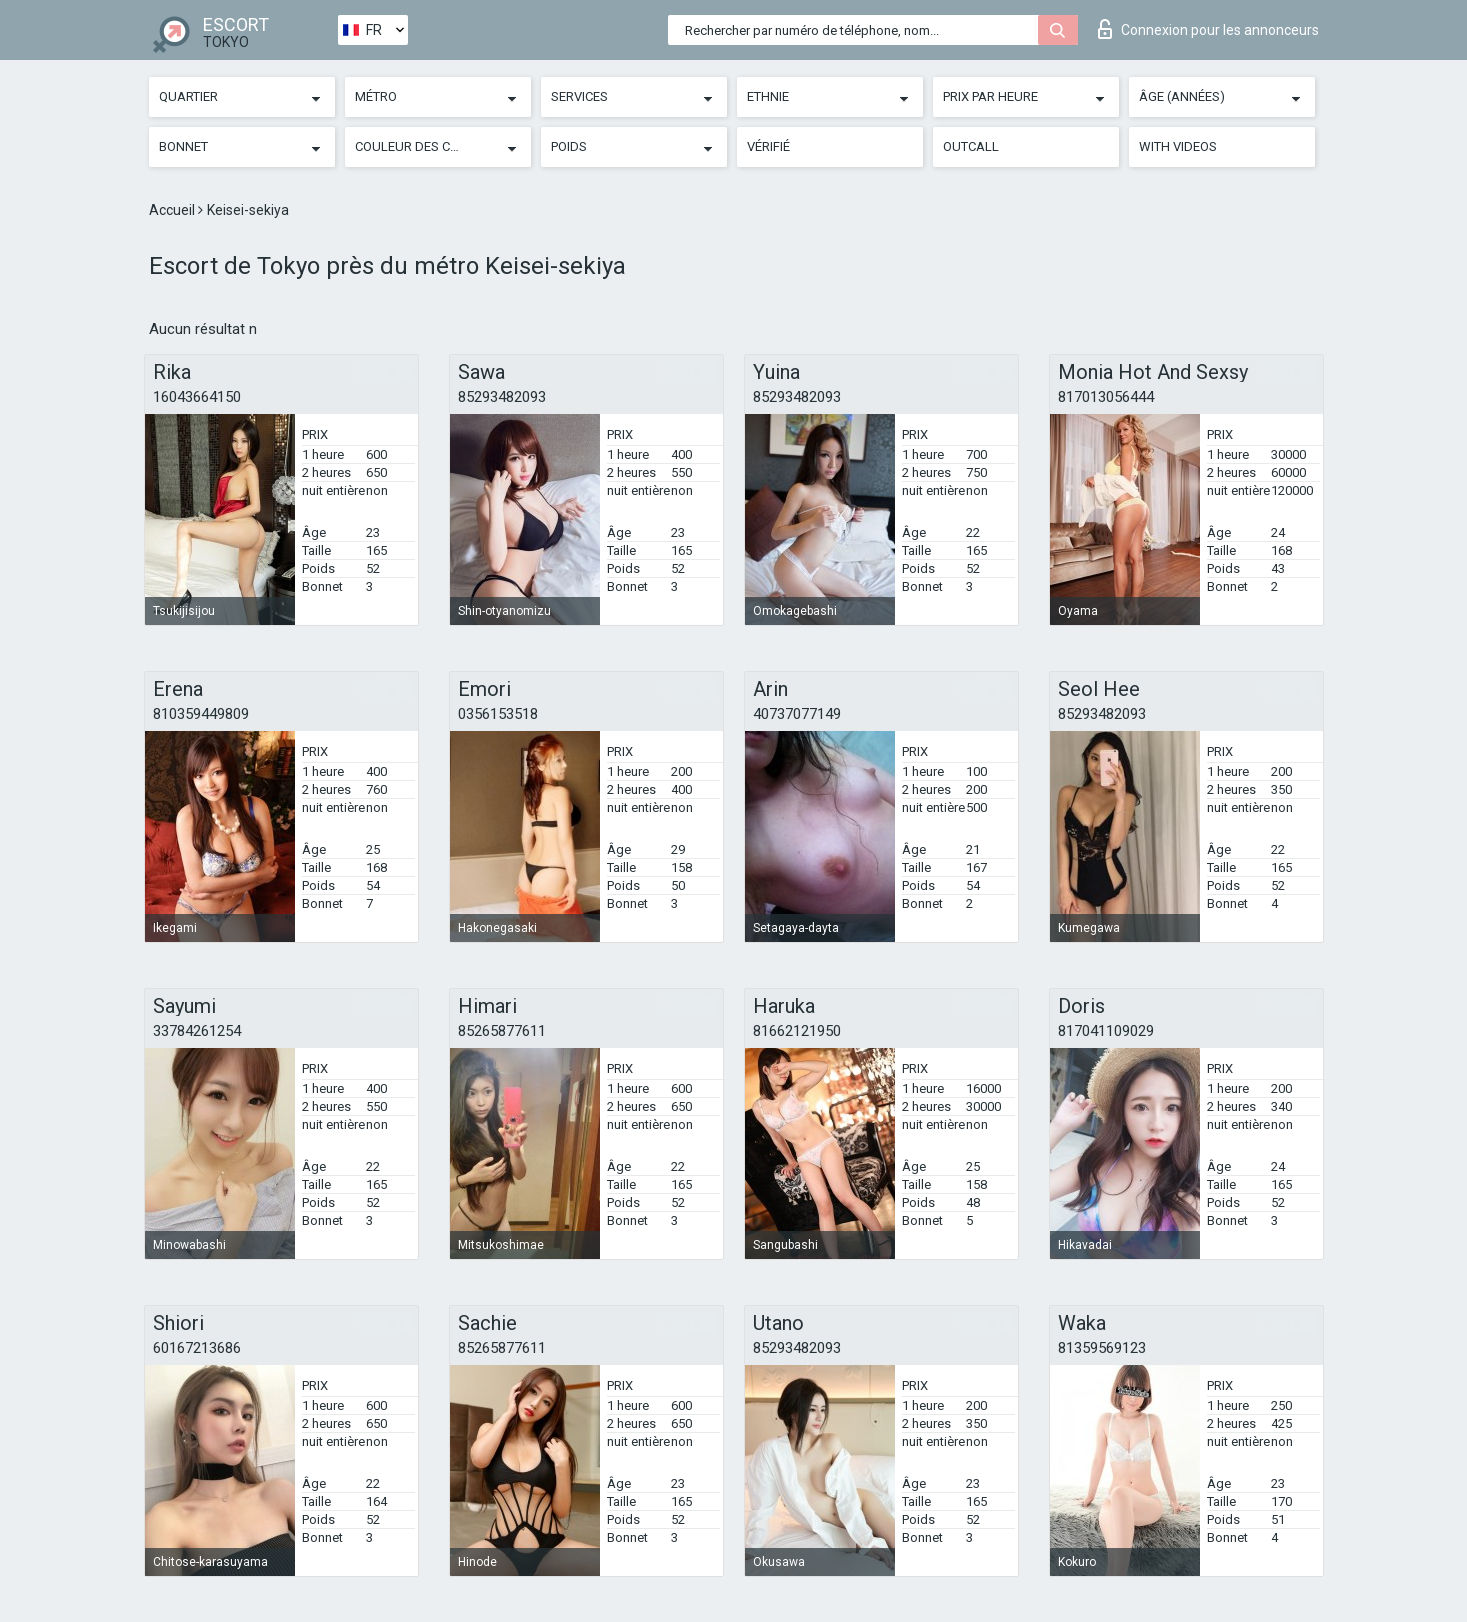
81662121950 (797, 1031)
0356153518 (498, 714)
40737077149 (797, 714)
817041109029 (1106, 1031)
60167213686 (197, 1348)
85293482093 (502, 397)
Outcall (971, 146)
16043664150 (197, 397)
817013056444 (1106, 397)
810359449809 (201, 714)
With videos (1178, 146)
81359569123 (1102, 1348)
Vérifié (768, 146)
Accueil (173, 210)
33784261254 (197, 1031)
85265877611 (502, 1031)
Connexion (1208, 29)
